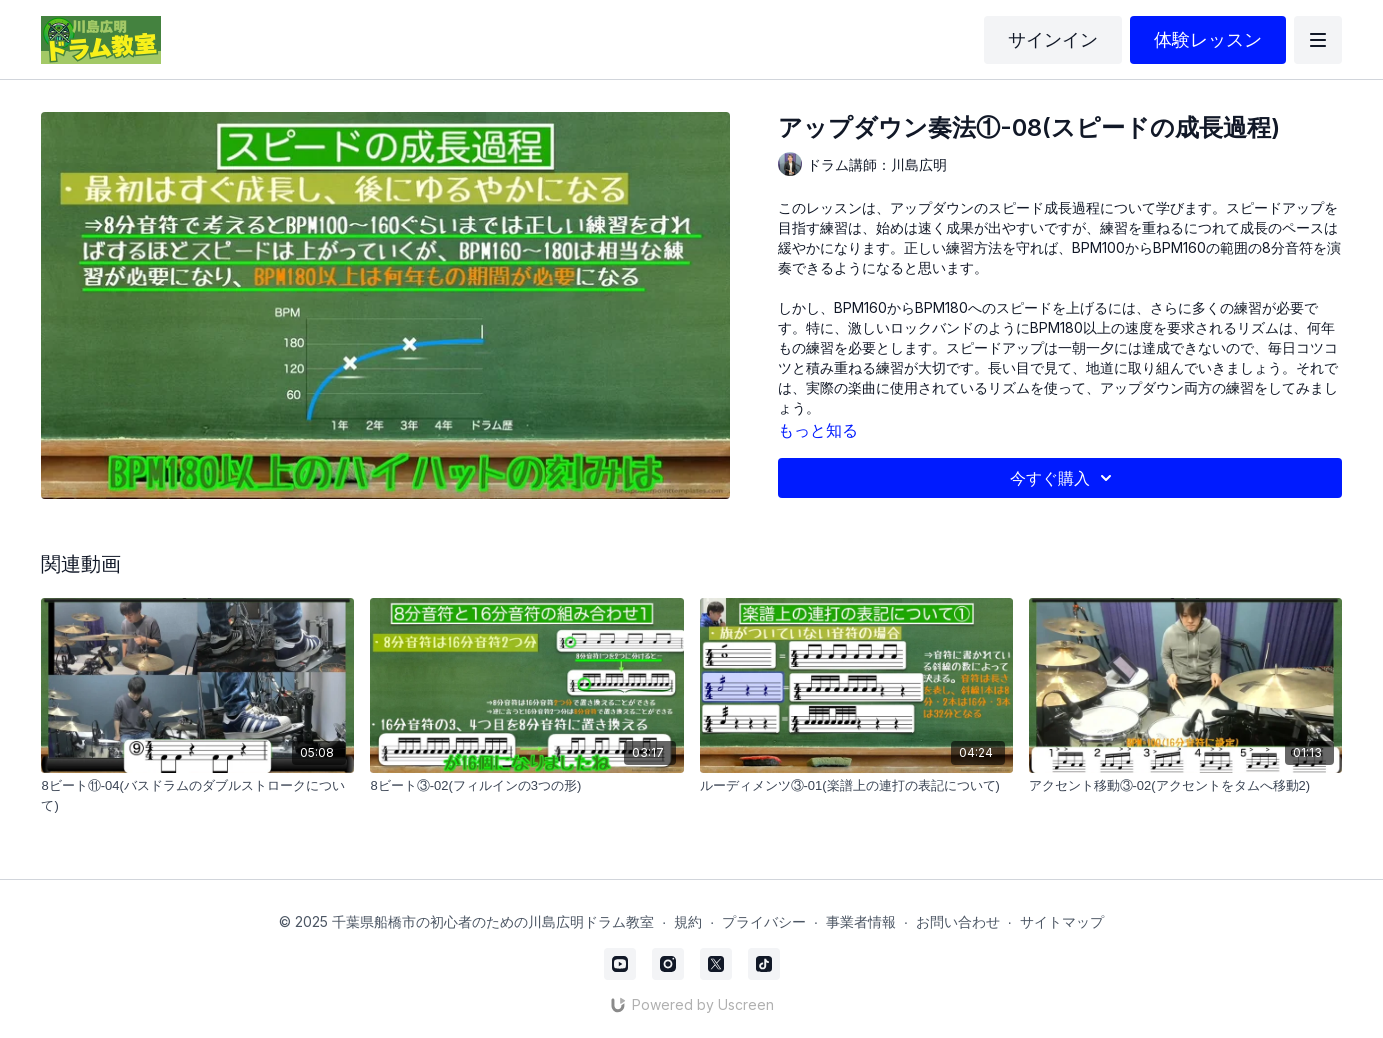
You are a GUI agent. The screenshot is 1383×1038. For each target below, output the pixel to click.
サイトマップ (1062, 921)
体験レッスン (1208, 39)
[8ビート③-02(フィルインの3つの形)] (526, 786)
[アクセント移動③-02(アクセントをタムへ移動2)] (1185, 786)
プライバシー (764, 921)
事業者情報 (861, 921)
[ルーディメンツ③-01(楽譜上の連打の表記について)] (856, 786)
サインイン (1053, 39)
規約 (688, 921)
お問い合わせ (958, 921)
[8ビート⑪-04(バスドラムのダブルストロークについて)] (197, 795)
